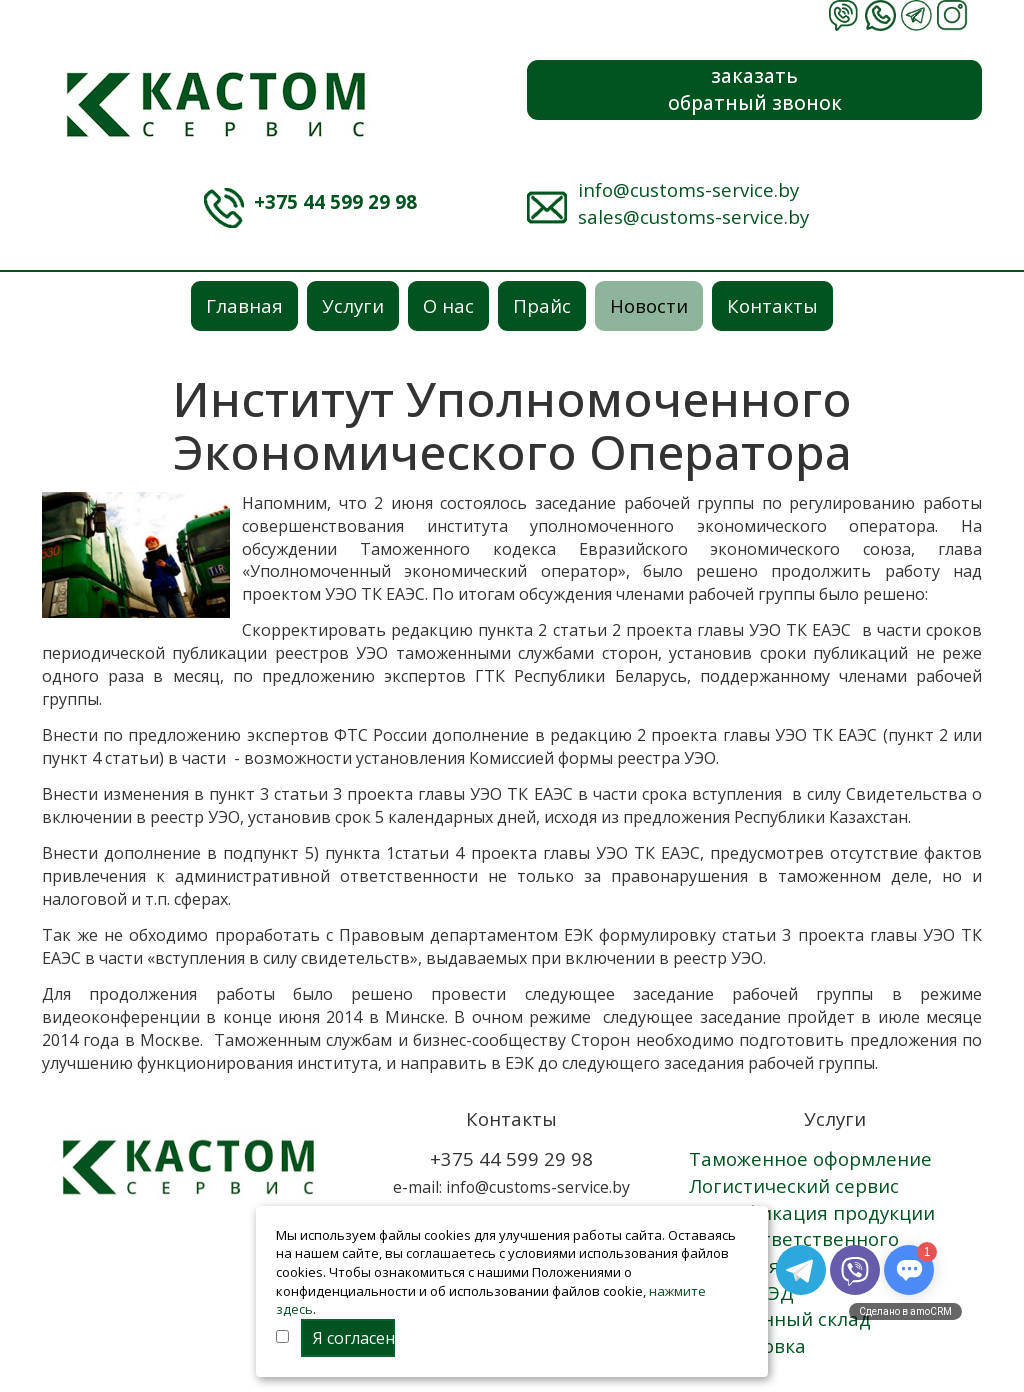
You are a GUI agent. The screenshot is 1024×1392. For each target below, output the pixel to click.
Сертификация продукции (812, 1212)
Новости (649, 305)
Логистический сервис (794, 1185)
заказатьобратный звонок (755, 89)
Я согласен (354, 1338)
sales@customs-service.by (693, 216)
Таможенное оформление (810, 1158)
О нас (448, 305)
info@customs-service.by (688, 189)
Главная (244, 305)
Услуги (353, 305)
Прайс (542, 305)
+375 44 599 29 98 (335, 201)
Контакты (772, 305)
